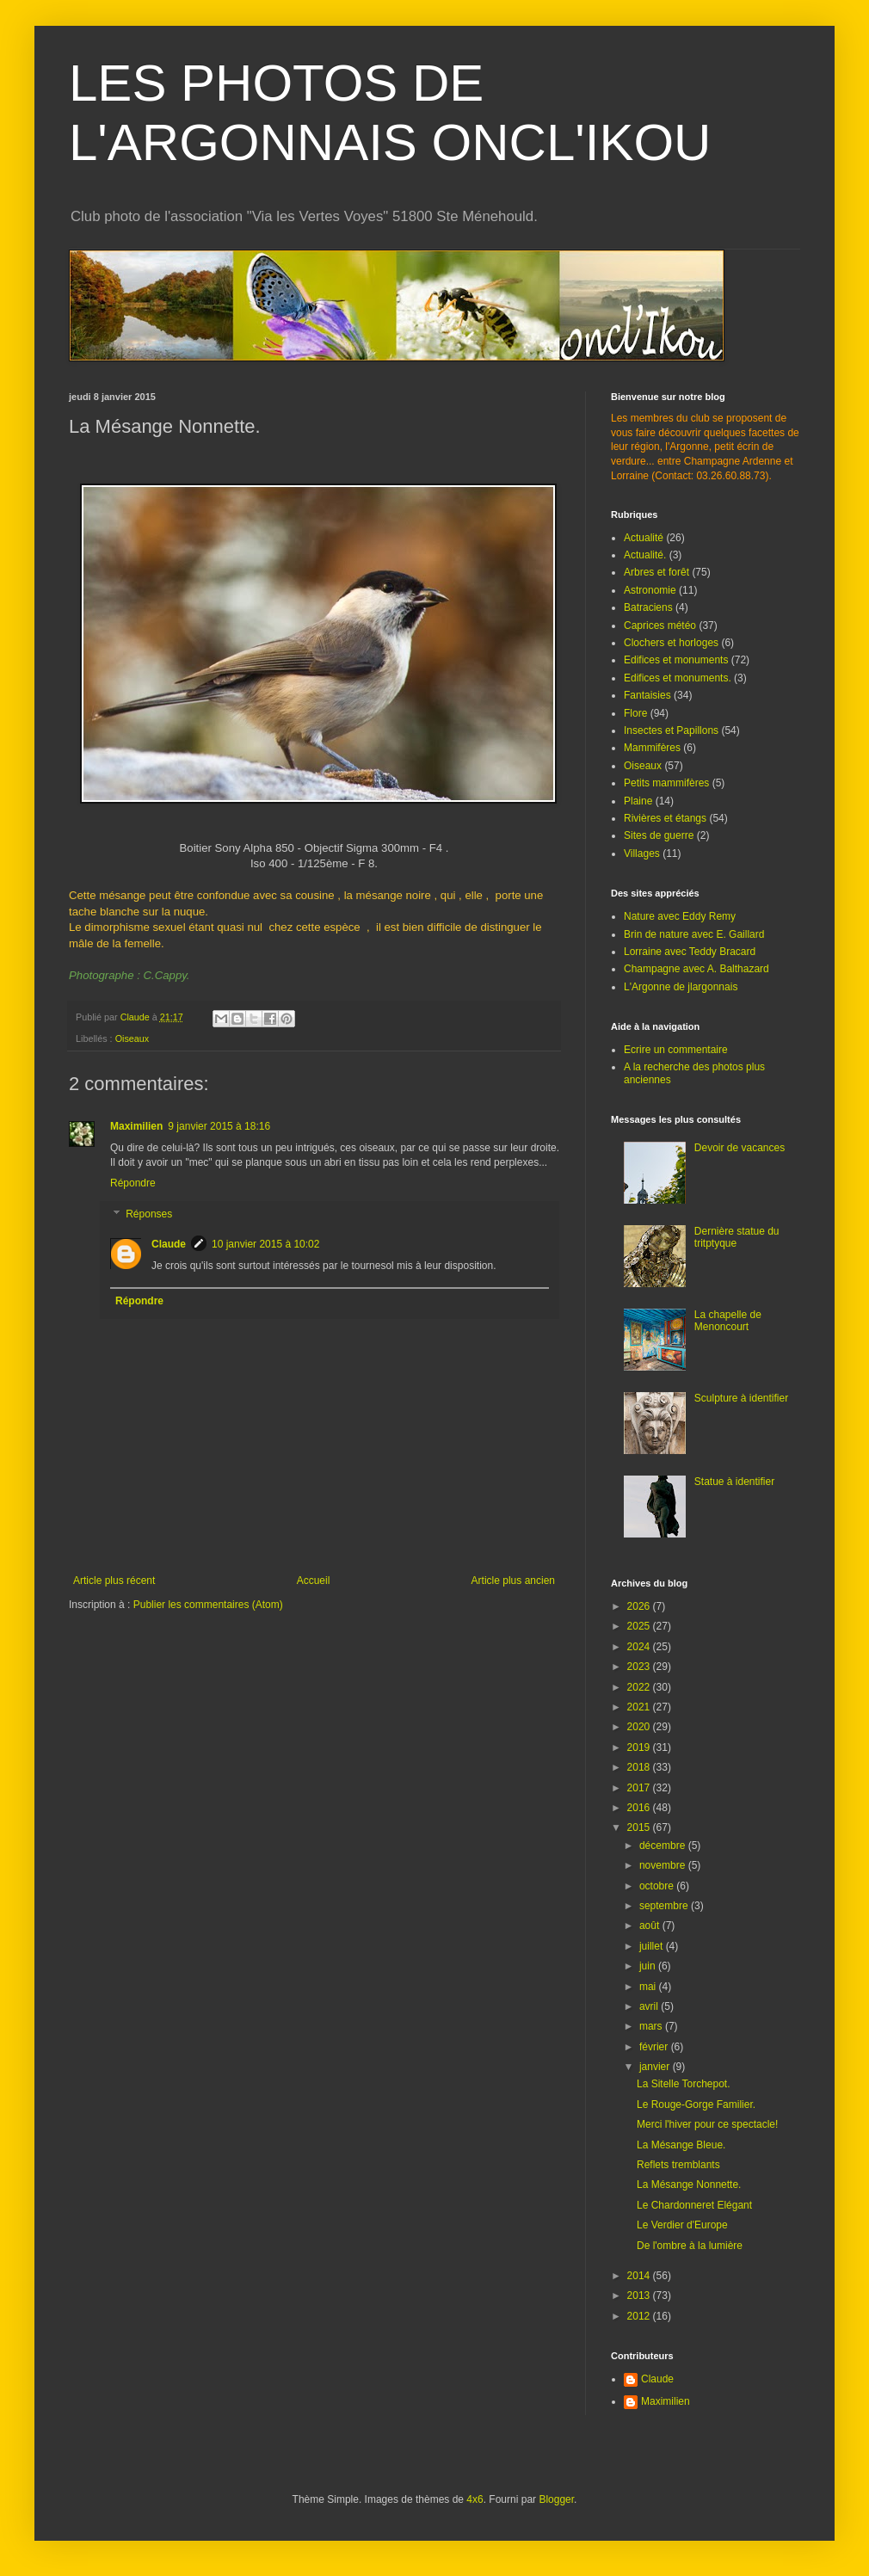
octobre (657, 1886)
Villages (642, 853)
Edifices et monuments (676, 660)
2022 (640, 1687)
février (655, 2047)
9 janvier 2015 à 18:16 (219, 1126)
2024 (640, 1647)
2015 (640, 1827)
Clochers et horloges (671, 643)
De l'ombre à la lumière (690, 2246)
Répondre (133, 1183)
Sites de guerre (658, 835)
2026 (640, 1606)
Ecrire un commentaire (676, 1050)
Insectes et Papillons (671, 730)
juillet (652, 1946)
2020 (640, 1727)
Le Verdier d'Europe (682, 2225)
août (651, 1926)
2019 (640, 1747)
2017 (640, 1788)
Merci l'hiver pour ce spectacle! (707, 2124)
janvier (656, 2067)
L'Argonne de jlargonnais (680, 987)
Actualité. (645, 555)
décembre (663, 1846)
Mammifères (652, 748)
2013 (640, 2295)
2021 (640, 1707)
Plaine (638, 801)
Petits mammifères (666, 783)
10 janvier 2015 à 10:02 (265, 1244)
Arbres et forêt (656, 572)
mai (649, 1987)
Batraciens (648, 607)
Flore (635, 713)
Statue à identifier (734, 1482)
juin (648, 1966)
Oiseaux (132, 1038)
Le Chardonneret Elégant (694, 2205)
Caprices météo (660, 625)
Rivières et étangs (665, 818)
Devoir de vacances (739, 1148)
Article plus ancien (513, 1581)
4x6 (474, 2499)
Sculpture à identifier (741, 1398)
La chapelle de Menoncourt (727, 1321)
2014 (640, 2276)
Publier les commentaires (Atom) (208, 1605)
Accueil (313, 1581)
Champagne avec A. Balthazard (696, 969)
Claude (168, 1244)
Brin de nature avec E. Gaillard (694, 934)
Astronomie (650, 590)
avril (650, 2006)
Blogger (556, 2499)
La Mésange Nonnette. (689, 2185)
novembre (663, 1865)
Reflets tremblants (678, 2165)
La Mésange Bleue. (681, 2145)
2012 (640, 2316)
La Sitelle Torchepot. (683, 2084)
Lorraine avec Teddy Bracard (689, 952)
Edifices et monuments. (677, 678)
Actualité (643, 538)
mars (652, 2026)
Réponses (149, 1214)
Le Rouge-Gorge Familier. (696, 2104)
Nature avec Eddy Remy (680, 916)
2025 (640, 1626)
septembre (665, 1906)
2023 (640, 1667)
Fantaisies (647, 695)
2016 (640, 1808)
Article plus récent (114, 1581)
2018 (640, 1767)
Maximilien (136, 1126)
